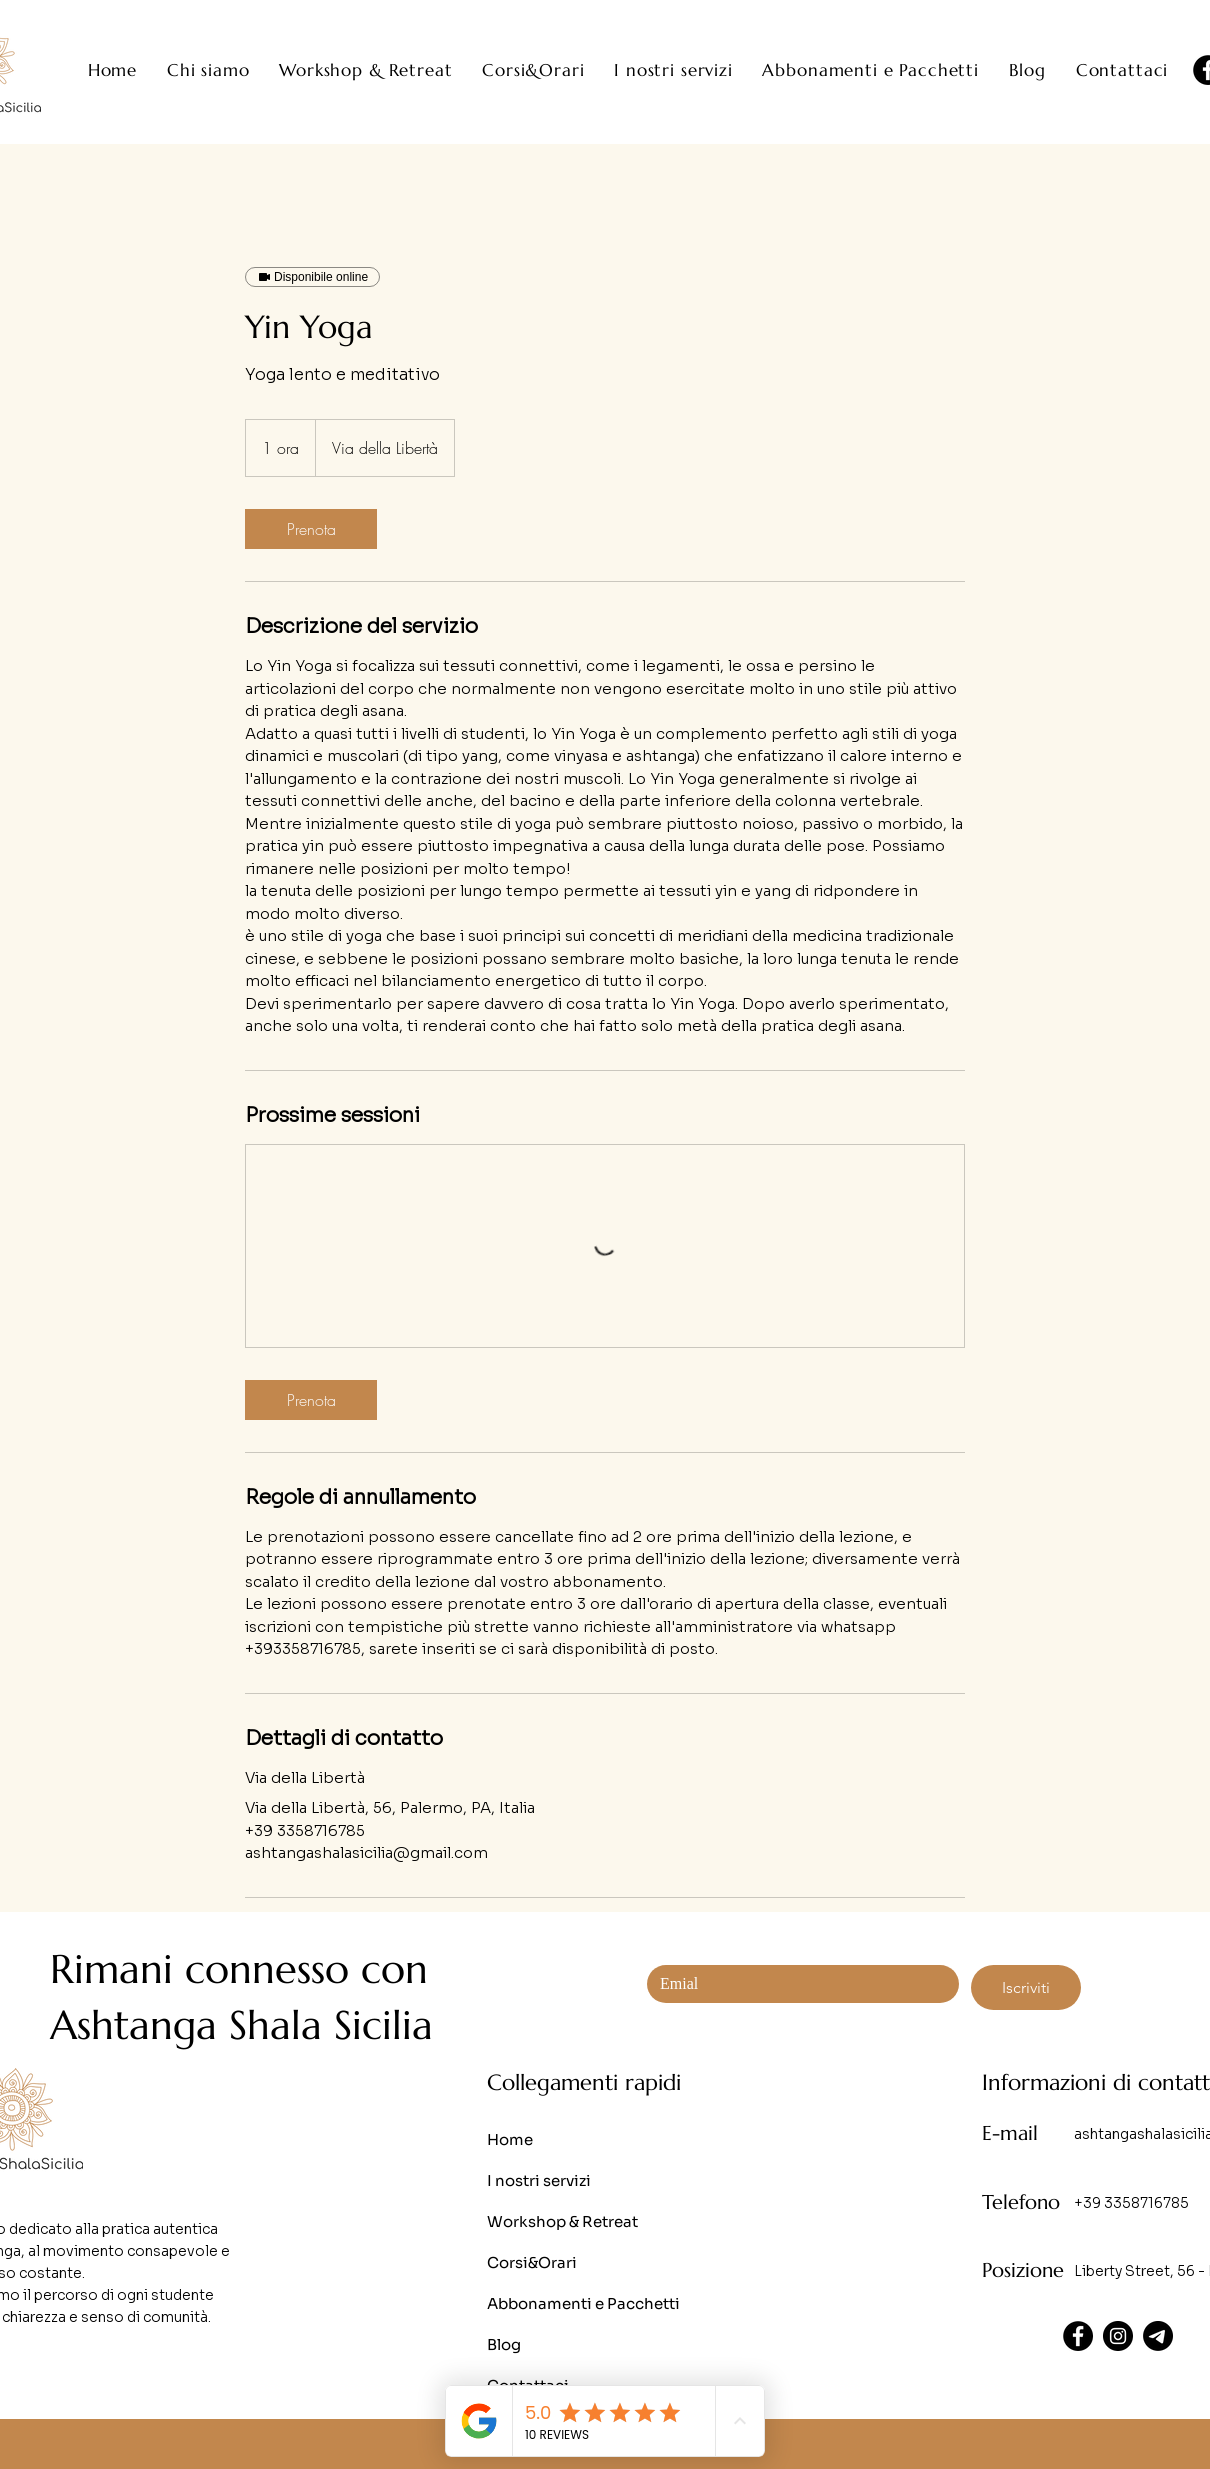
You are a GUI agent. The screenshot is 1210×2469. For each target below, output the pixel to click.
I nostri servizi (539, 2180)
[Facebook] (1078, 2336)
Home (510, 2139)
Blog (504, 2344)
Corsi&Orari (532, 2262)
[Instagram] (1118, 2336)
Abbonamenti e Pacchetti (583, 2303)
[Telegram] (1158, 2336)
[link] (311, 529)
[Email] (797, 1984)
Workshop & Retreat (562, 2221)
